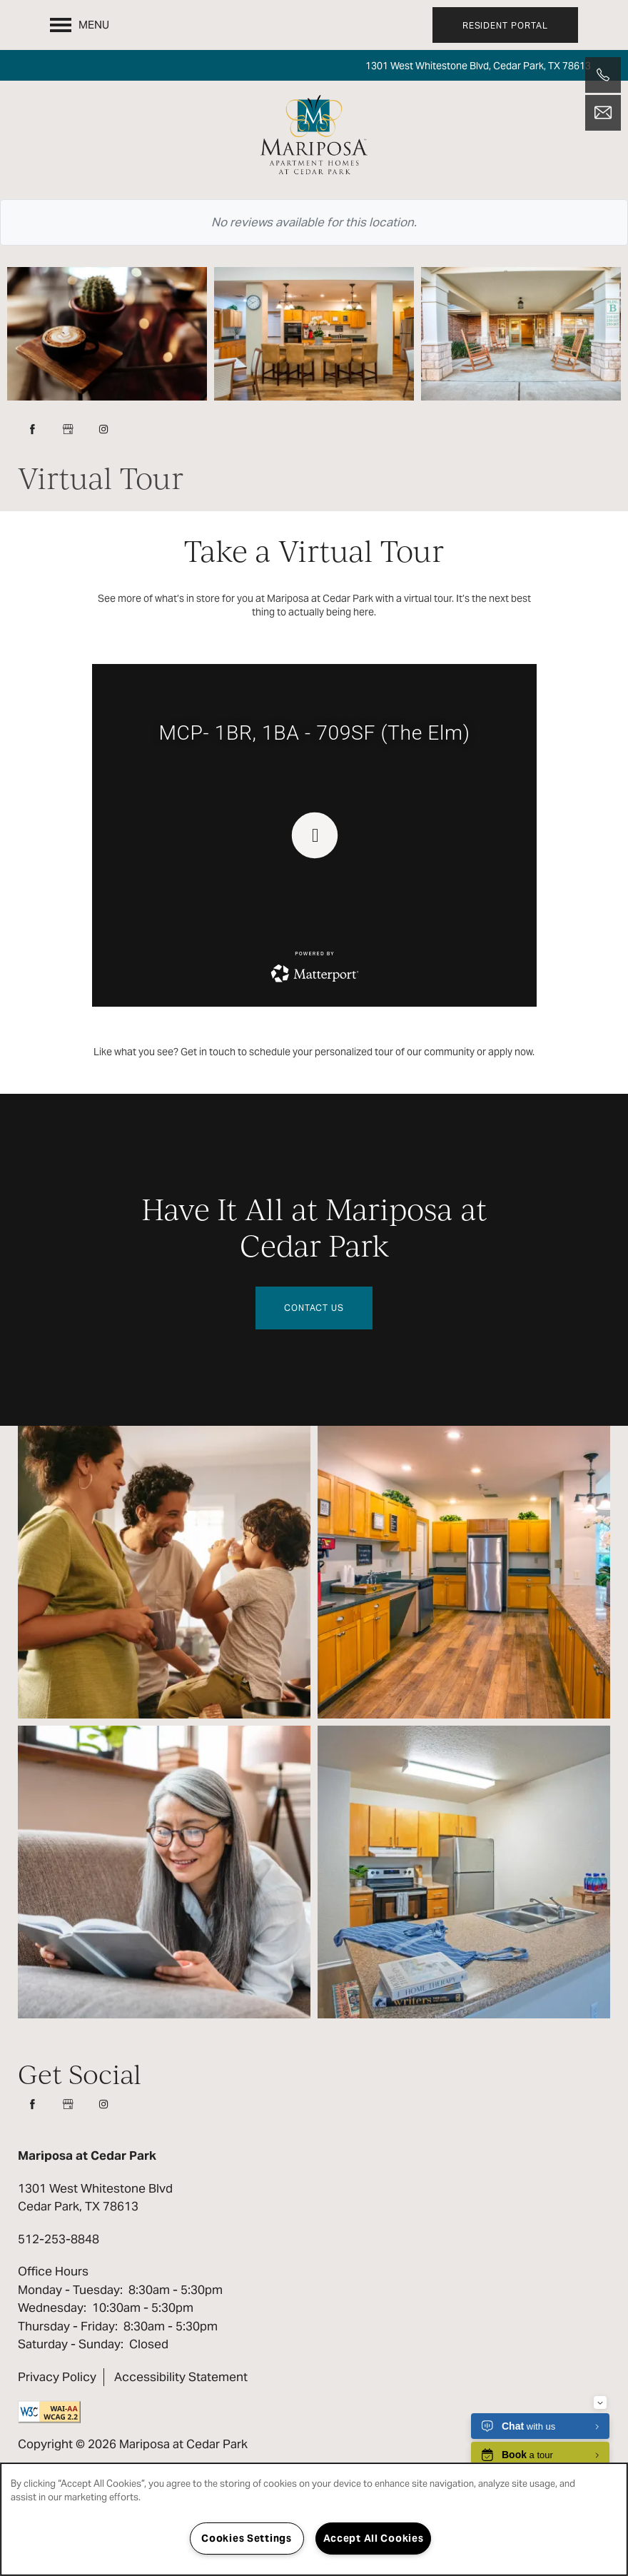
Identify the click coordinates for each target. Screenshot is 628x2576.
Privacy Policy (57, 2377)
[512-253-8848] (603, 75)
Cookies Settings (246, 2538)
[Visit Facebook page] (32, 429)
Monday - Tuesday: (70, 2290)
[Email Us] (603, 113)
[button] (505, 25)
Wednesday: (52, 2307)
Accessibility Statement (181, 2377)
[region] (314, 2519)
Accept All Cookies (373, 2538)
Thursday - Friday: (68, 2326)
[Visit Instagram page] (103, 429)
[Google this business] (68, 429)
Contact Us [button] (314, 1307)
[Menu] (79, 25)
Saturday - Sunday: (70, 2344)
